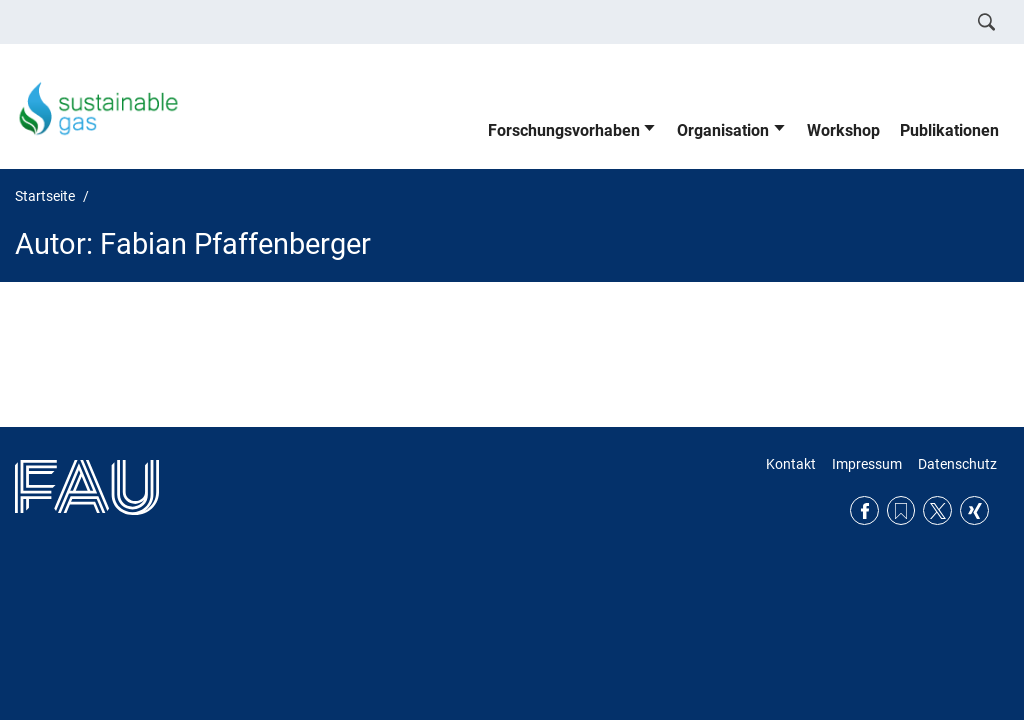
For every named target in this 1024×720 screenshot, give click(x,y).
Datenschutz (957, 464)
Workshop (843, 130)
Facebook (864, 510)
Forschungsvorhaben (564, 130)
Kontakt (791, 464)
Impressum (867, 464)
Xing (974, 510)
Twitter (937, 510)
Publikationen (949, 130)
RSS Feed (901, 510)
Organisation (723, 130)
